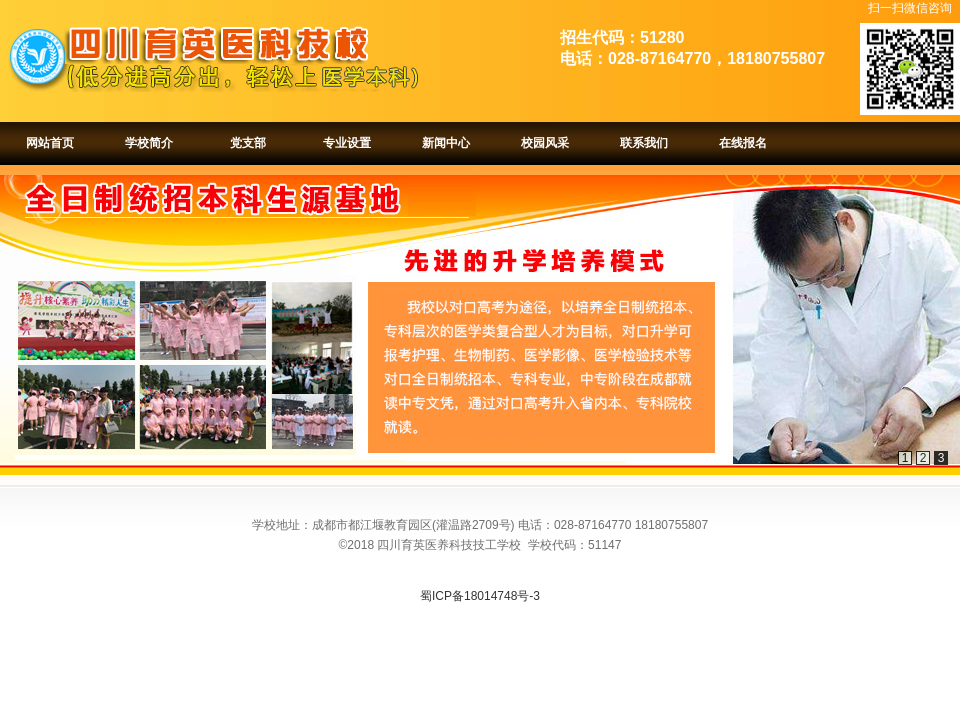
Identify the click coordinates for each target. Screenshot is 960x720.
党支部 (248, 143)
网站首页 (50, 143)
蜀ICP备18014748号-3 (480, 596)
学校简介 (149, 143)
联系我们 (644, 143)
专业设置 (347, 143)
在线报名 (743, 143)
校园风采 (545, 143)
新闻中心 (446, 143)
